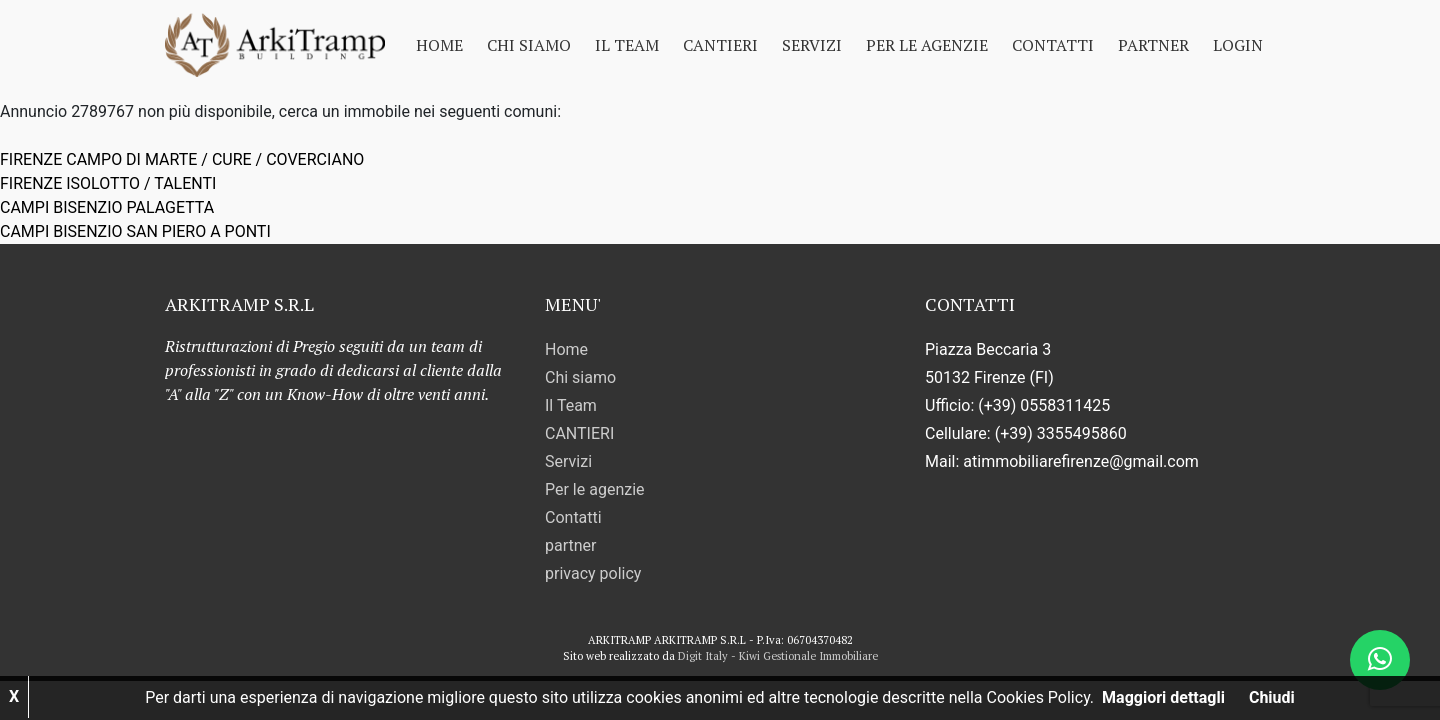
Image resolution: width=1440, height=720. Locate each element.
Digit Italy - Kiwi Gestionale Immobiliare (778, 656)
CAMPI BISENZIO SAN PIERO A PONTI (135, 231)
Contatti (1053, 45)
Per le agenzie (927, 45)
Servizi (812, 45)
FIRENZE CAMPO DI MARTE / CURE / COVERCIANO (182, 159)
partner (1153, 45)
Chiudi (1272, 697)
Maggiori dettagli (1163, 697)
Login (1238, 45)
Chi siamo (529, 45)
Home (439, 45)
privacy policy (593, 573)
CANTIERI (720, 45)
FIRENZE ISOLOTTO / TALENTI (108, 183)
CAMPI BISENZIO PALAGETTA (107, 207)
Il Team (627, 45)
